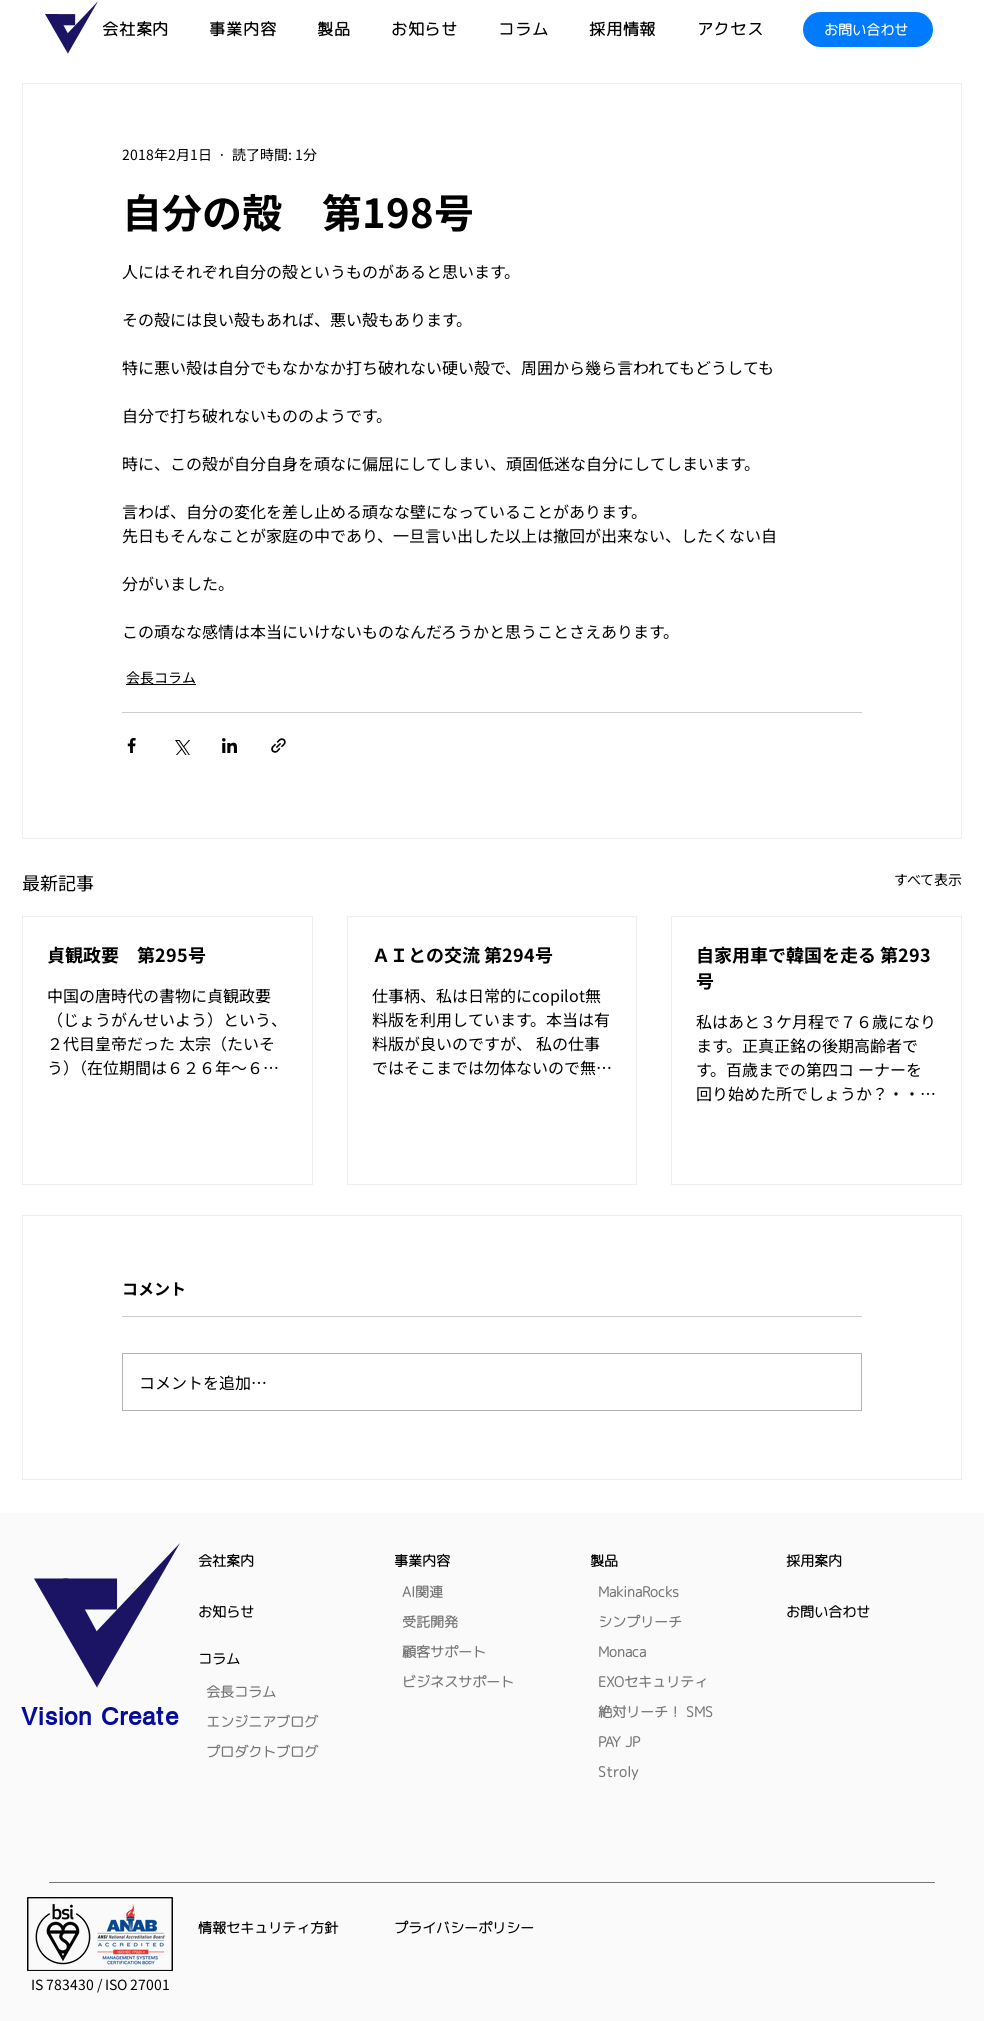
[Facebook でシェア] (131, 745)
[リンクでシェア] (278, 745)
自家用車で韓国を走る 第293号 (813, 967)
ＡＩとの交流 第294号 (462, 954)
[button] (354, 29)
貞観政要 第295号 (126, 954)
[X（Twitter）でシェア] (180, 745)
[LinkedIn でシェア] (229, 745)
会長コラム (161, 677)
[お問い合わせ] (868, 29)
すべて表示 (928, 879)
